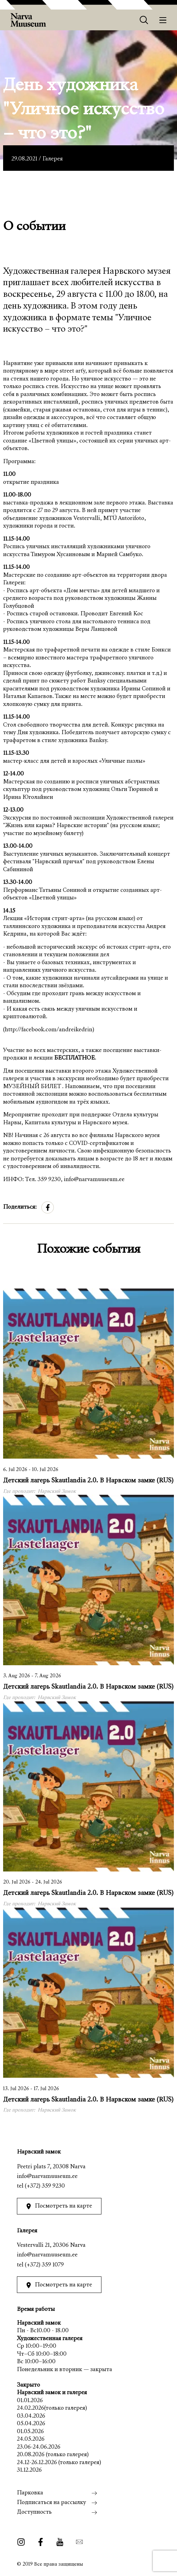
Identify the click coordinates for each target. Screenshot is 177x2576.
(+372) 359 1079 (44, 2265)
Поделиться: (20, 1207)
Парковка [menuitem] (30, 2493)
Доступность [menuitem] (34, 2512)
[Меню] (163, 20)
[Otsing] (144, 20)
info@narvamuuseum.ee (47, 2176)
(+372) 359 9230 (45, 2186)
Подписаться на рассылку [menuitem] (51, 2502)
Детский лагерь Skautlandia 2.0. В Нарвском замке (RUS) (88, 1481)
